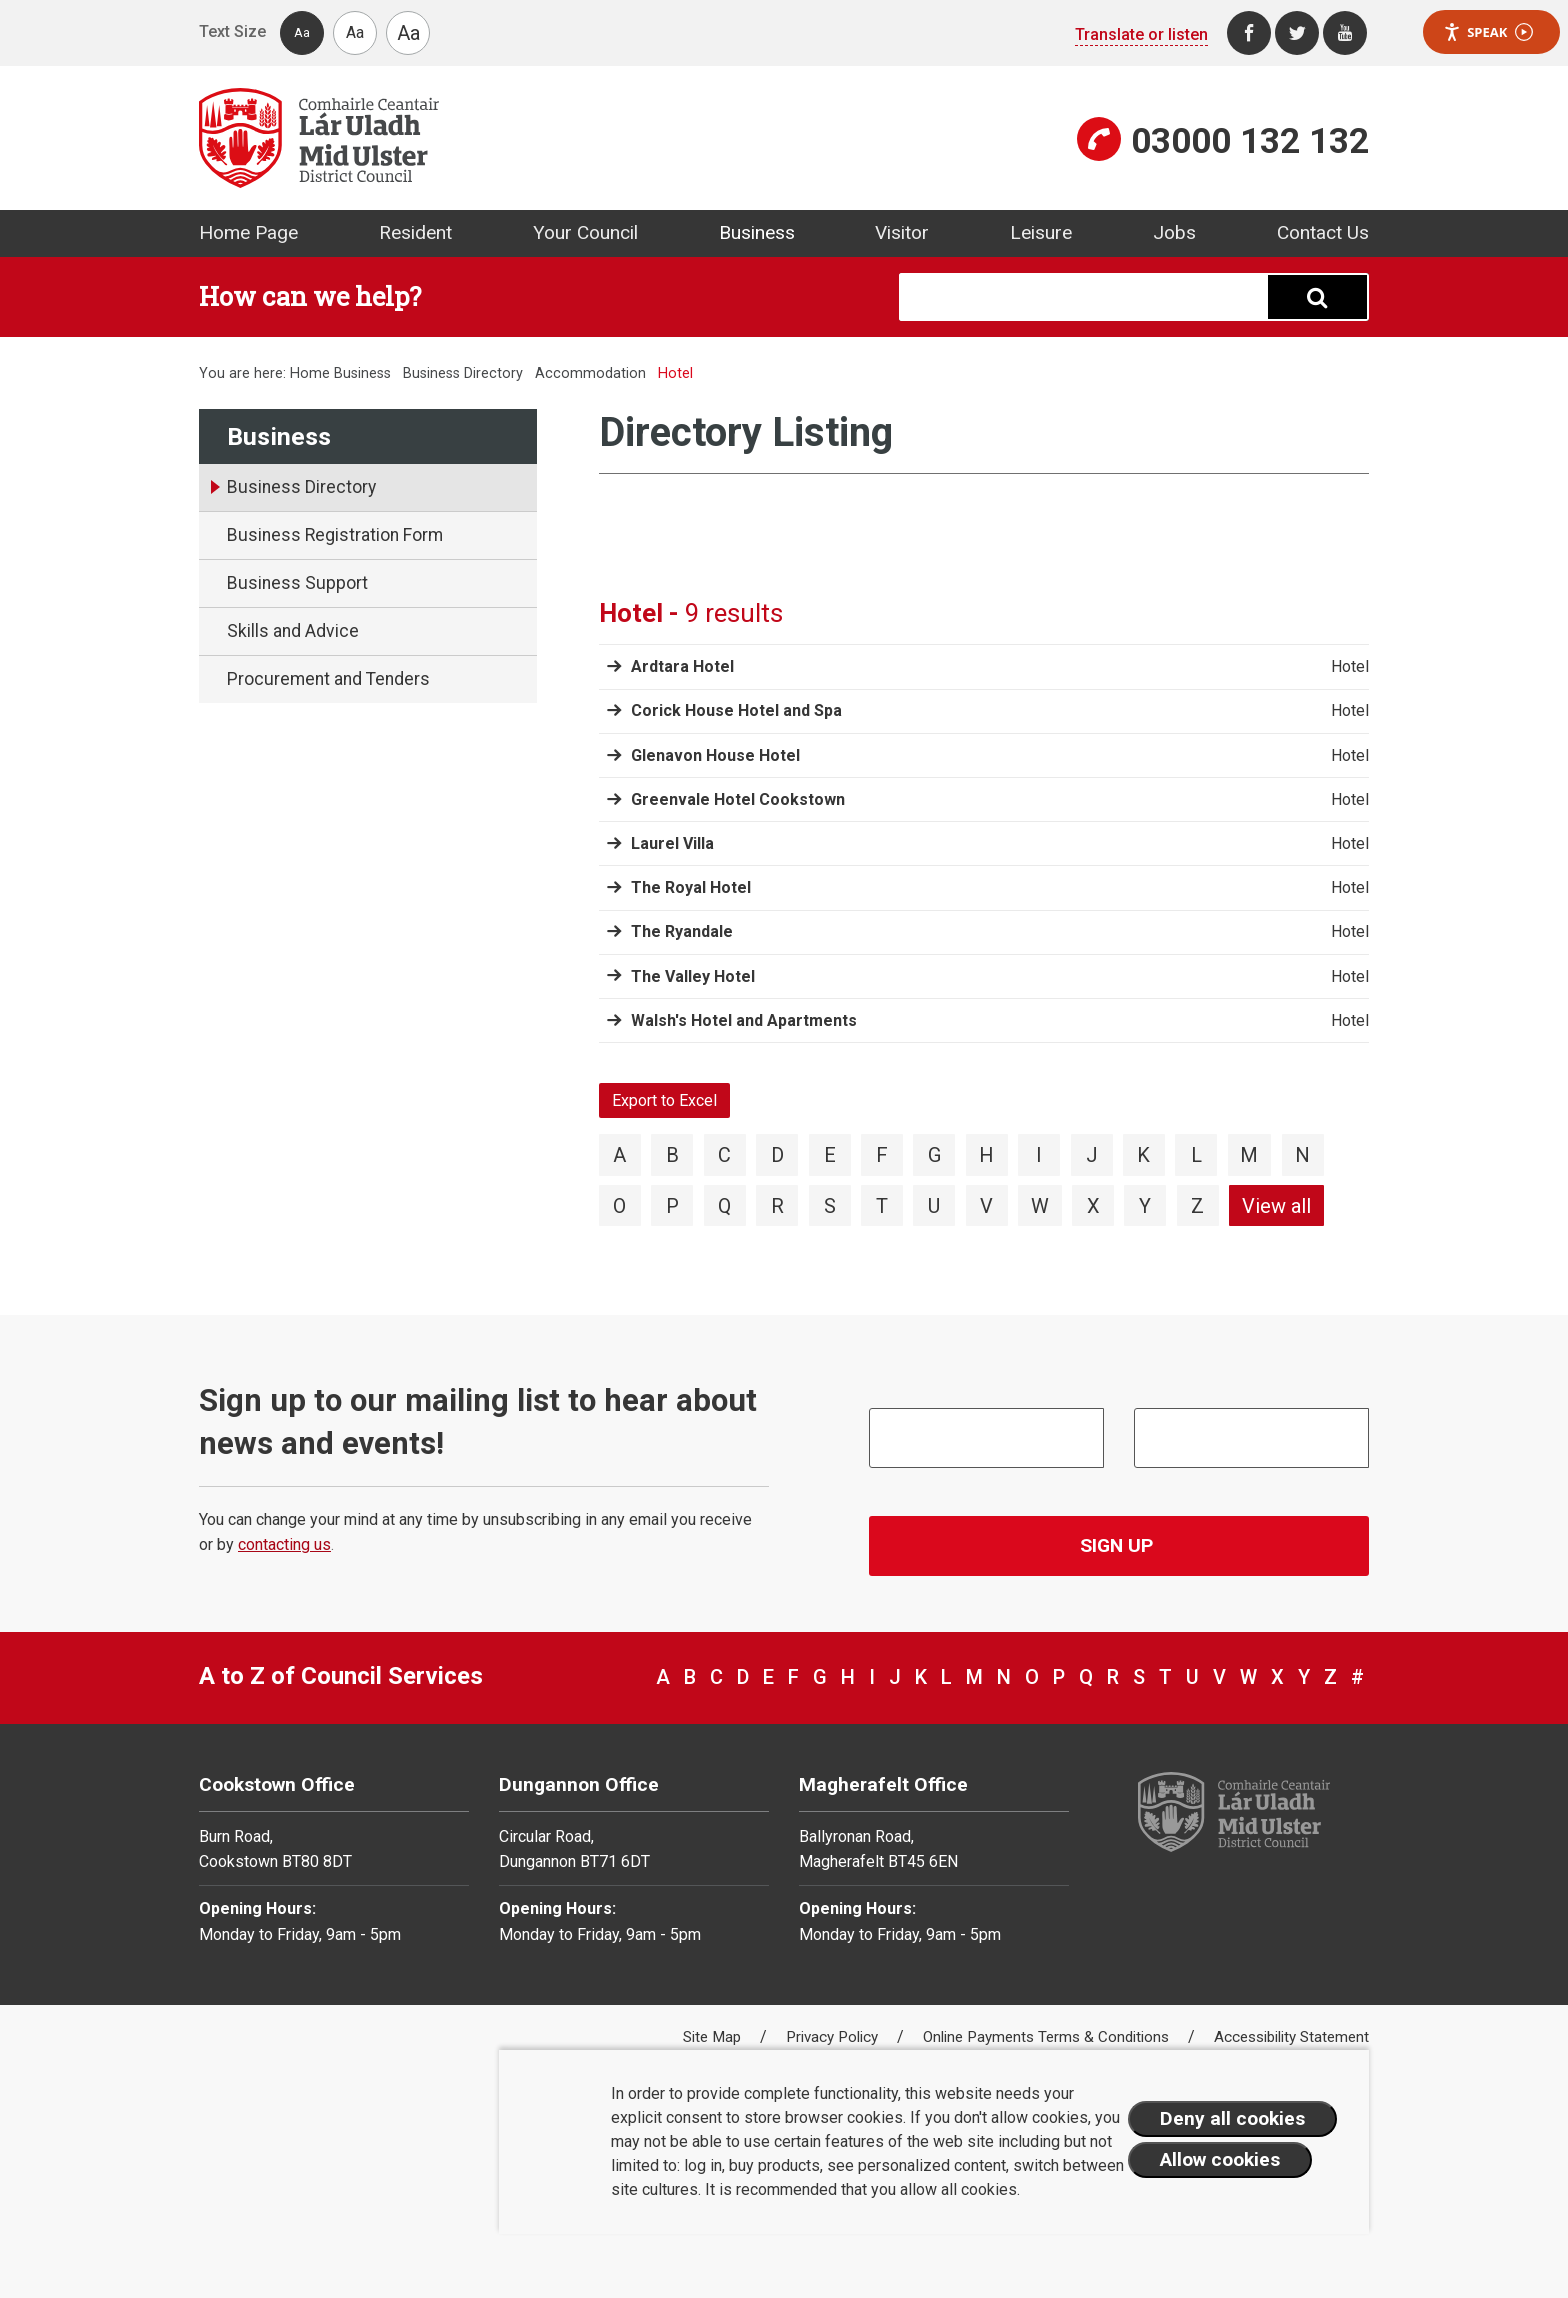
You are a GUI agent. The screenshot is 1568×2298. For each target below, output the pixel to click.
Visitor (902, 232)
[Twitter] (1297, 33)
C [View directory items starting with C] (724, 1155)
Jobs (1174, 232)
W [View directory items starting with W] (1040, 1206)
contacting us (284, 1544)
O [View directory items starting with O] (619, 1206)
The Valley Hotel (693, 976)
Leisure (1041, 232)
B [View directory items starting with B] (672, 1155)
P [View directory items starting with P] (672, 1206)
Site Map (714, 2037)
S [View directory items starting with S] (830, 1206)
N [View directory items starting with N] (1302, 1155)
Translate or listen (1141, 34)
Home (310, 373)
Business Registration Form (335, 535)
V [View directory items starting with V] (986, 1206)
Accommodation (590, 373)
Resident (415, 232)
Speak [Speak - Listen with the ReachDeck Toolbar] (1488, 32)
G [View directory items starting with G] (934, 1155)
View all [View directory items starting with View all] (1276, 1206)
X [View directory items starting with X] (1093, 1206)
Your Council (585, 232)
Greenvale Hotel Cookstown (738, 799)
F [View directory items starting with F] (882, 1155)
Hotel (1350, 667)
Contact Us (1323, 232)
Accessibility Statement (1291, 2037)
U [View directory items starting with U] (934, 1206)
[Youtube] (1345, 33)
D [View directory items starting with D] (777, 1155)
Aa (302, 32)
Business (757, 232)
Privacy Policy (834, 2037)
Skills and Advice (293, 631)
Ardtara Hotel (682, 666)
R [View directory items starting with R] (777, 1206)
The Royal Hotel (691, 887)
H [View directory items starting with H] (986, 1155)
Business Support (297, 583)
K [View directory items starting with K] (1143, 1155)
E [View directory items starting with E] (830, 1155)
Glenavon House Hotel (715, 755)
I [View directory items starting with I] (1039, 1155)
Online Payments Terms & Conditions (1048, 2037)
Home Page (248, 232)
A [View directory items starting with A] (619, 1155)
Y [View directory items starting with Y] (1145, 1206)
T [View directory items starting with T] (882, 1206)
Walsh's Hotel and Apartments (744, 1020)
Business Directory (463, 373)
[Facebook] (1249, 33)
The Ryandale (682, 931)
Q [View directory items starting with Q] (724, 1206)
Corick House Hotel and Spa (736, 710)
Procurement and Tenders (328, 679)
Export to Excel (664, 1100)
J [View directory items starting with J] (1092, 1155)
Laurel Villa (672, 843)
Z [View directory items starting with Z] (1197, 1206)
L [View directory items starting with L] (1196, 1155)
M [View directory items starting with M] (1249, 1155)
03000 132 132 (1250, 141)
